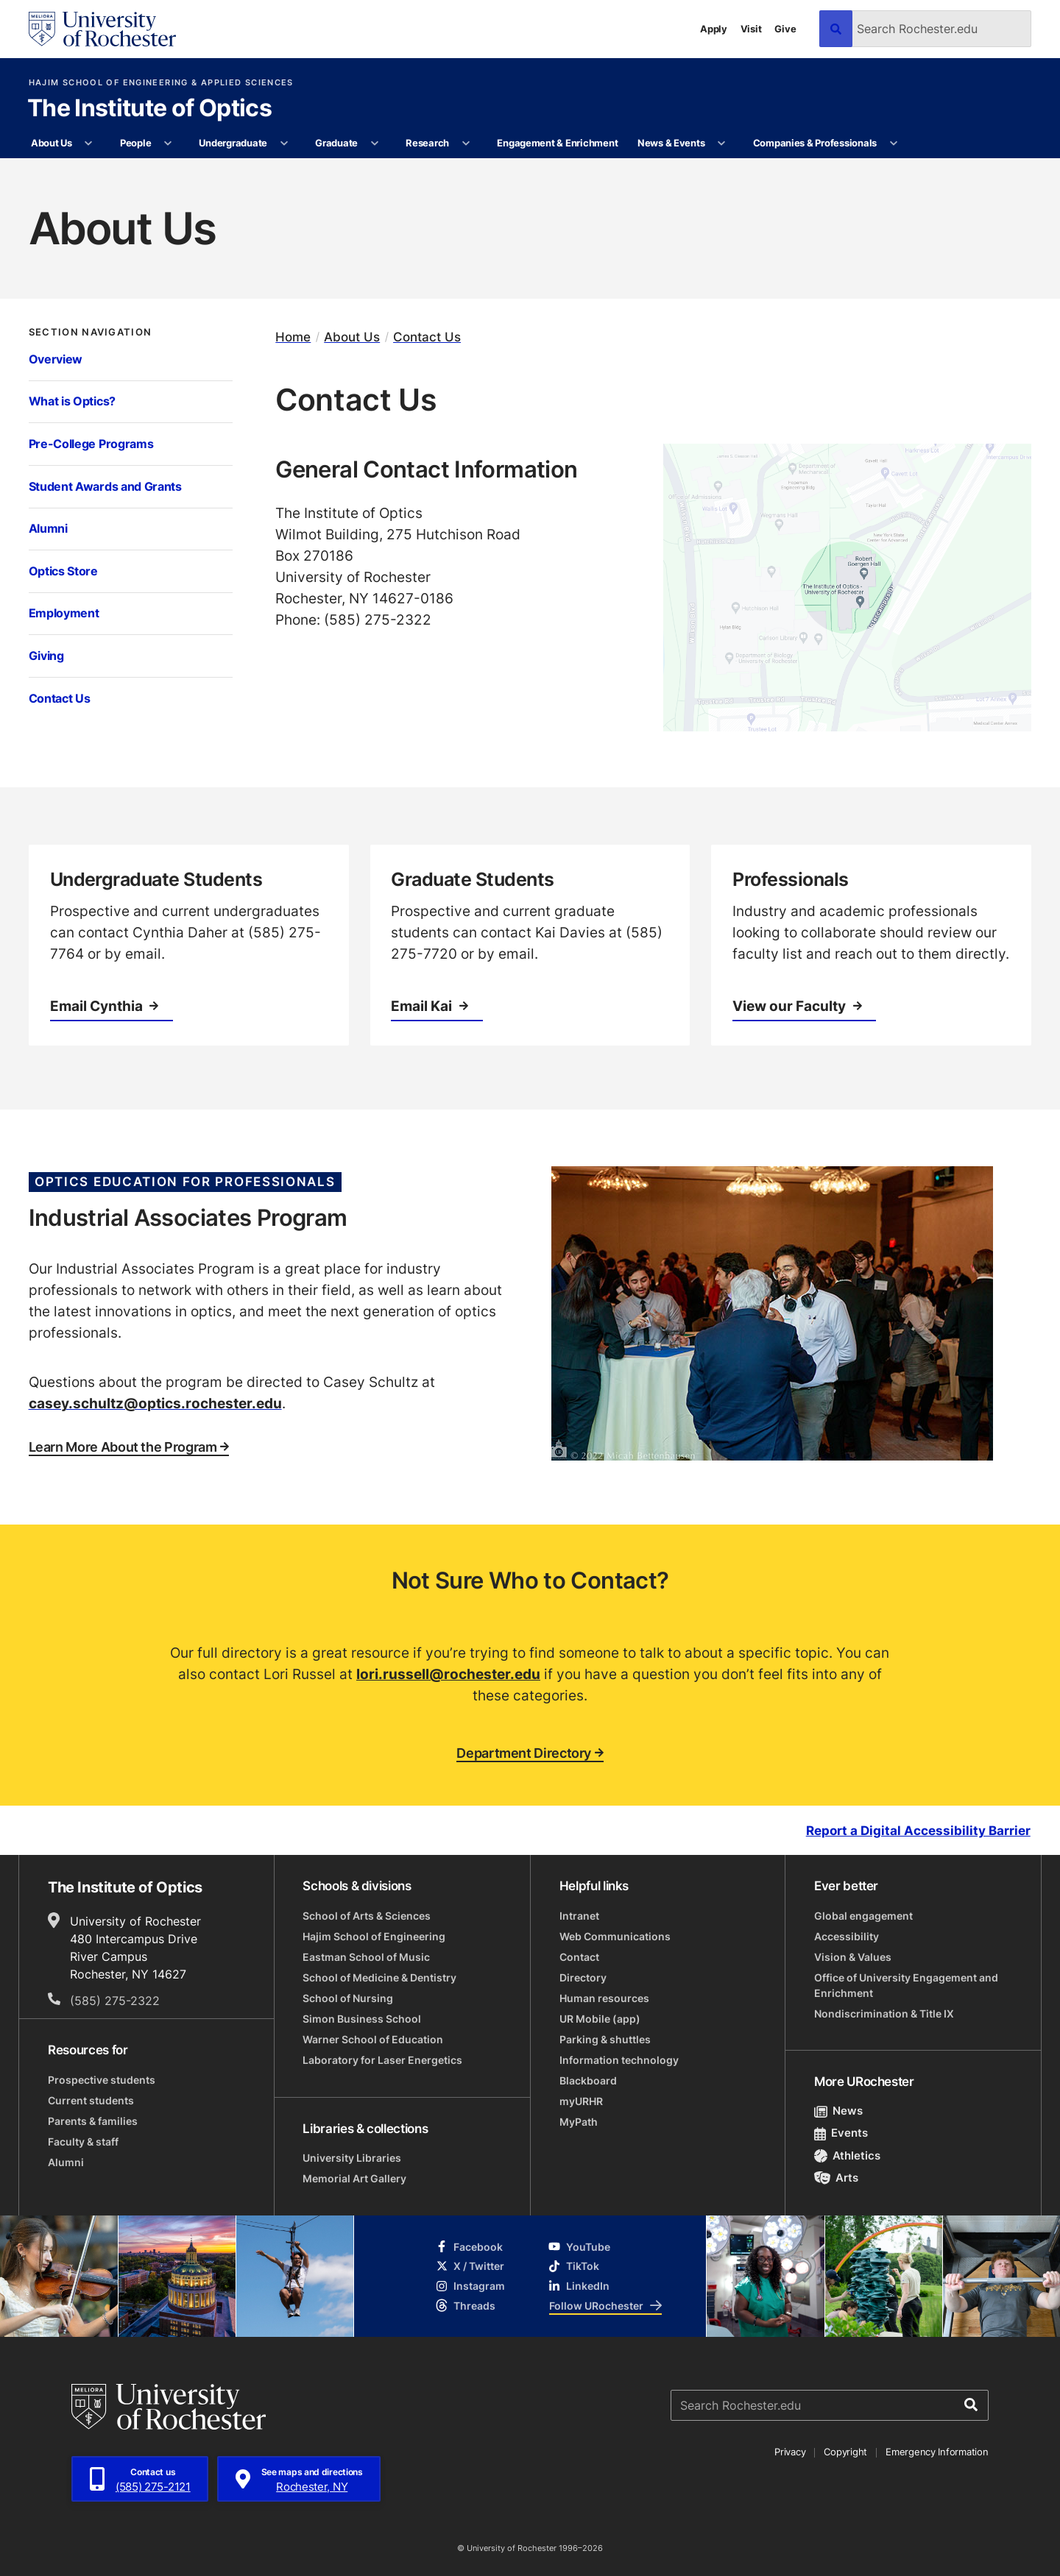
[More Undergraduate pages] (284, 143)
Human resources (604, 1998)
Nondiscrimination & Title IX (884, 2013)
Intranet (579, 1916)
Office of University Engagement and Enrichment (906, 1985)
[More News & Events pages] (722, 143)
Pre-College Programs (91, 444)
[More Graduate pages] (374, 143)
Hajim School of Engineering (374, 1936)
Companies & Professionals (815, 142)
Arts (836, 2177)
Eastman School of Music (366, 1957)
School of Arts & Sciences (367, 1916)
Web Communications (615, 1936)
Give (785, 28)
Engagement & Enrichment (557, 142)
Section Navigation (90, 332)
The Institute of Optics (149, 109)
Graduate (336, 142)
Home (293, 336)
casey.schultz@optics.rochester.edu (155, 1403)
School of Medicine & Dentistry (379, 1977)
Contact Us (60, 698)
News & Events (671, 142)
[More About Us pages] (89, 143)
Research (427, 142)
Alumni (48, 528)
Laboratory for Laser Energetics (382, 2060)
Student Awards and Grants (105, 486)
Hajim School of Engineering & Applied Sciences (161, 82)
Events (841, 2132)
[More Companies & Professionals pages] (893, 143)
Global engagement (863, 1916)
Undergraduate (233, 142)
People (135, 142)
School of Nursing (348, 1998)
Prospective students (101, 2080)
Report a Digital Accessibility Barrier (918, 1830)
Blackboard (588, 2080)
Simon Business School (362, 2019)
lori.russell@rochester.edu (448, 1673)
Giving (46, 655)
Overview (56, 359)
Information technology (619, 2060)
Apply (713, 28)
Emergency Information (937, 2451)
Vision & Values (852, 1957)
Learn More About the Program (129, 1446)
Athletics (847, 2155)
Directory (583, 1977)
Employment (64, 613)
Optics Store (63, 571)
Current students (91, 2100)
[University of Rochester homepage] (102, 29)
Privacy (789, 2451)
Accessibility (846, 1936)
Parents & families (93, 2121)
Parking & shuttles (605, 2039)
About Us (51, 142)
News (838, 2110)
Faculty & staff (83, 2142)
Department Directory (529, 1753)
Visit (751, 28)
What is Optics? (72, 401)
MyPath (578, 2122)
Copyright (845, 2451)
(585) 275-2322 (115, 2001)
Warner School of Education (373, 2039)
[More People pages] (168, 143)
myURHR (581, 2101)
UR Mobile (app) (599, 2019)
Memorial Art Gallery (354, 2178)
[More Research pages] (465, 143)
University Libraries (352, 2158)
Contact (579, 1957)
